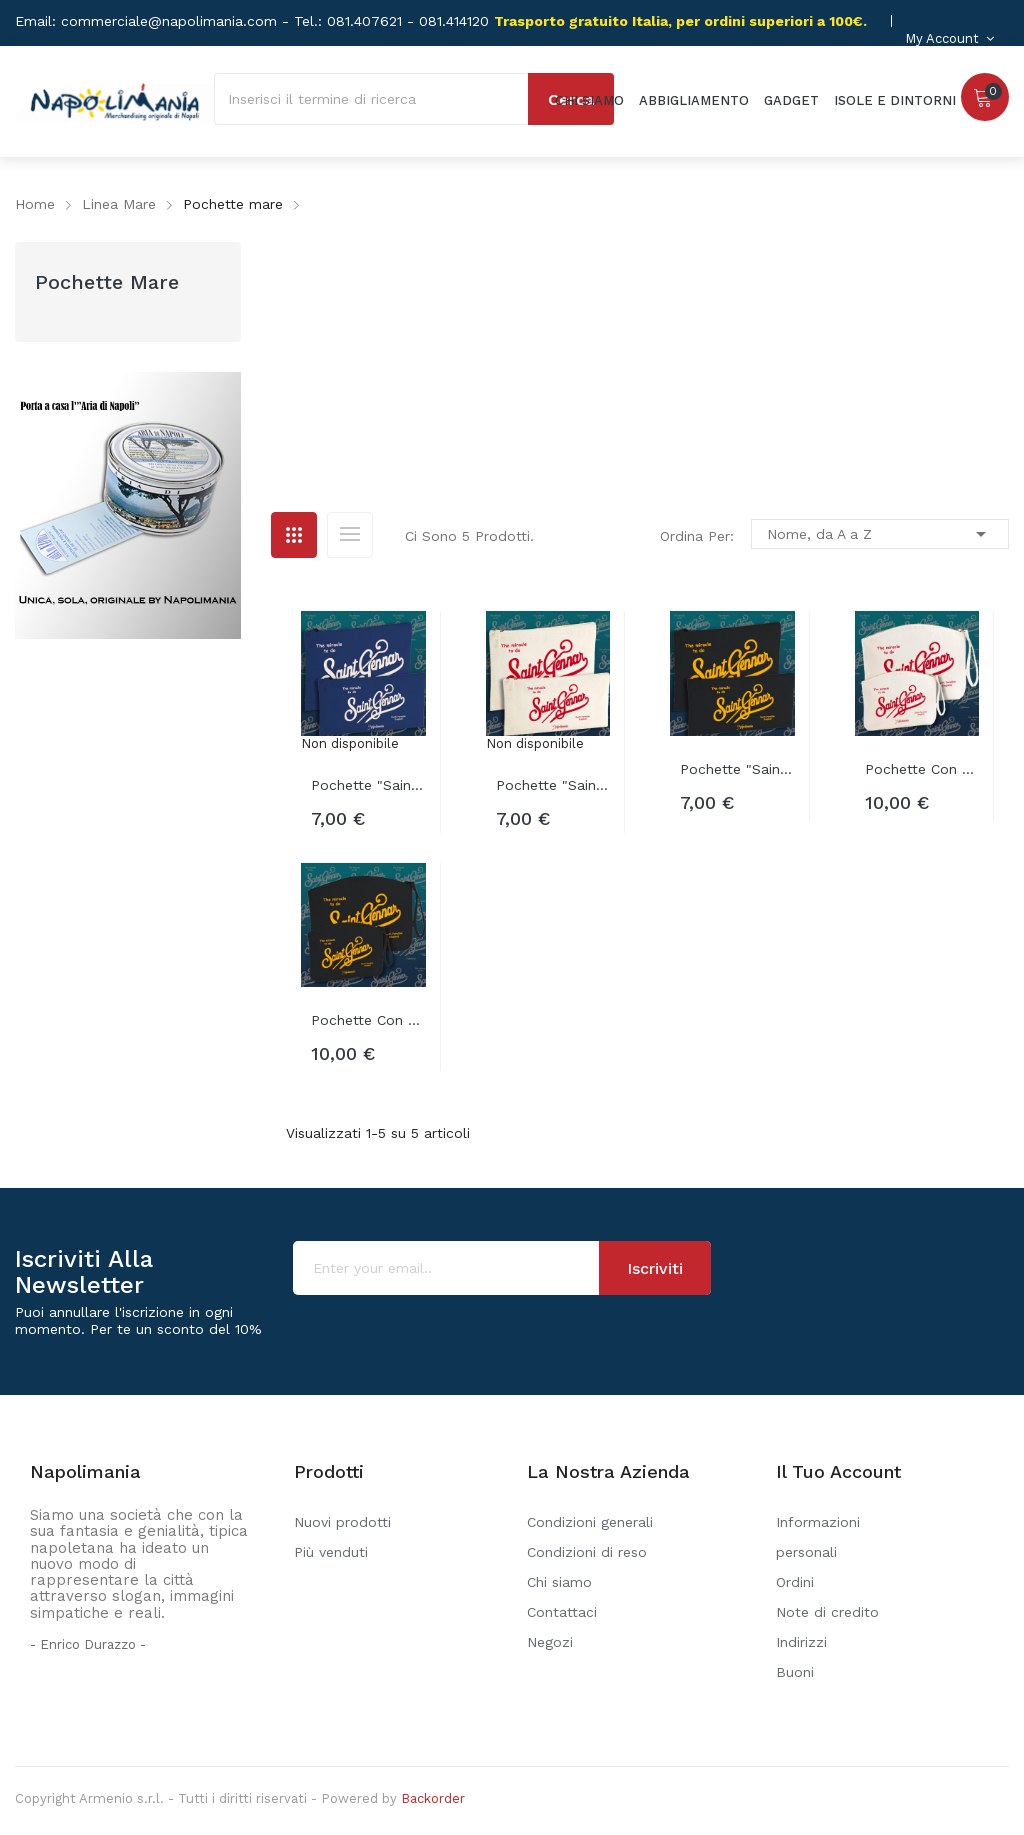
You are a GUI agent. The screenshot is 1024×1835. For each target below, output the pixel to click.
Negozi (550, 1642)
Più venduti (331, 1552)
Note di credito (827, 1612)
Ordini (795, 1582)
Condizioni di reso (587, 1552)
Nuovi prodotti (342, 1522)
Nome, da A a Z (880, 534)
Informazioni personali (818, 1537)
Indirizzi (801, 1642)
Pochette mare (107, 282)
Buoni (795, 1672)
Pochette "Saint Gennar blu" (368, 785)
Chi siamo (559, 1582)
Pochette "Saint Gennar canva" (553, 785)
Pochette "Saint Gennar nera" (737, 769)
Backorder (433, 1798)
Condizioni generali (590, 1522)
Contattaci (562, 1612)
